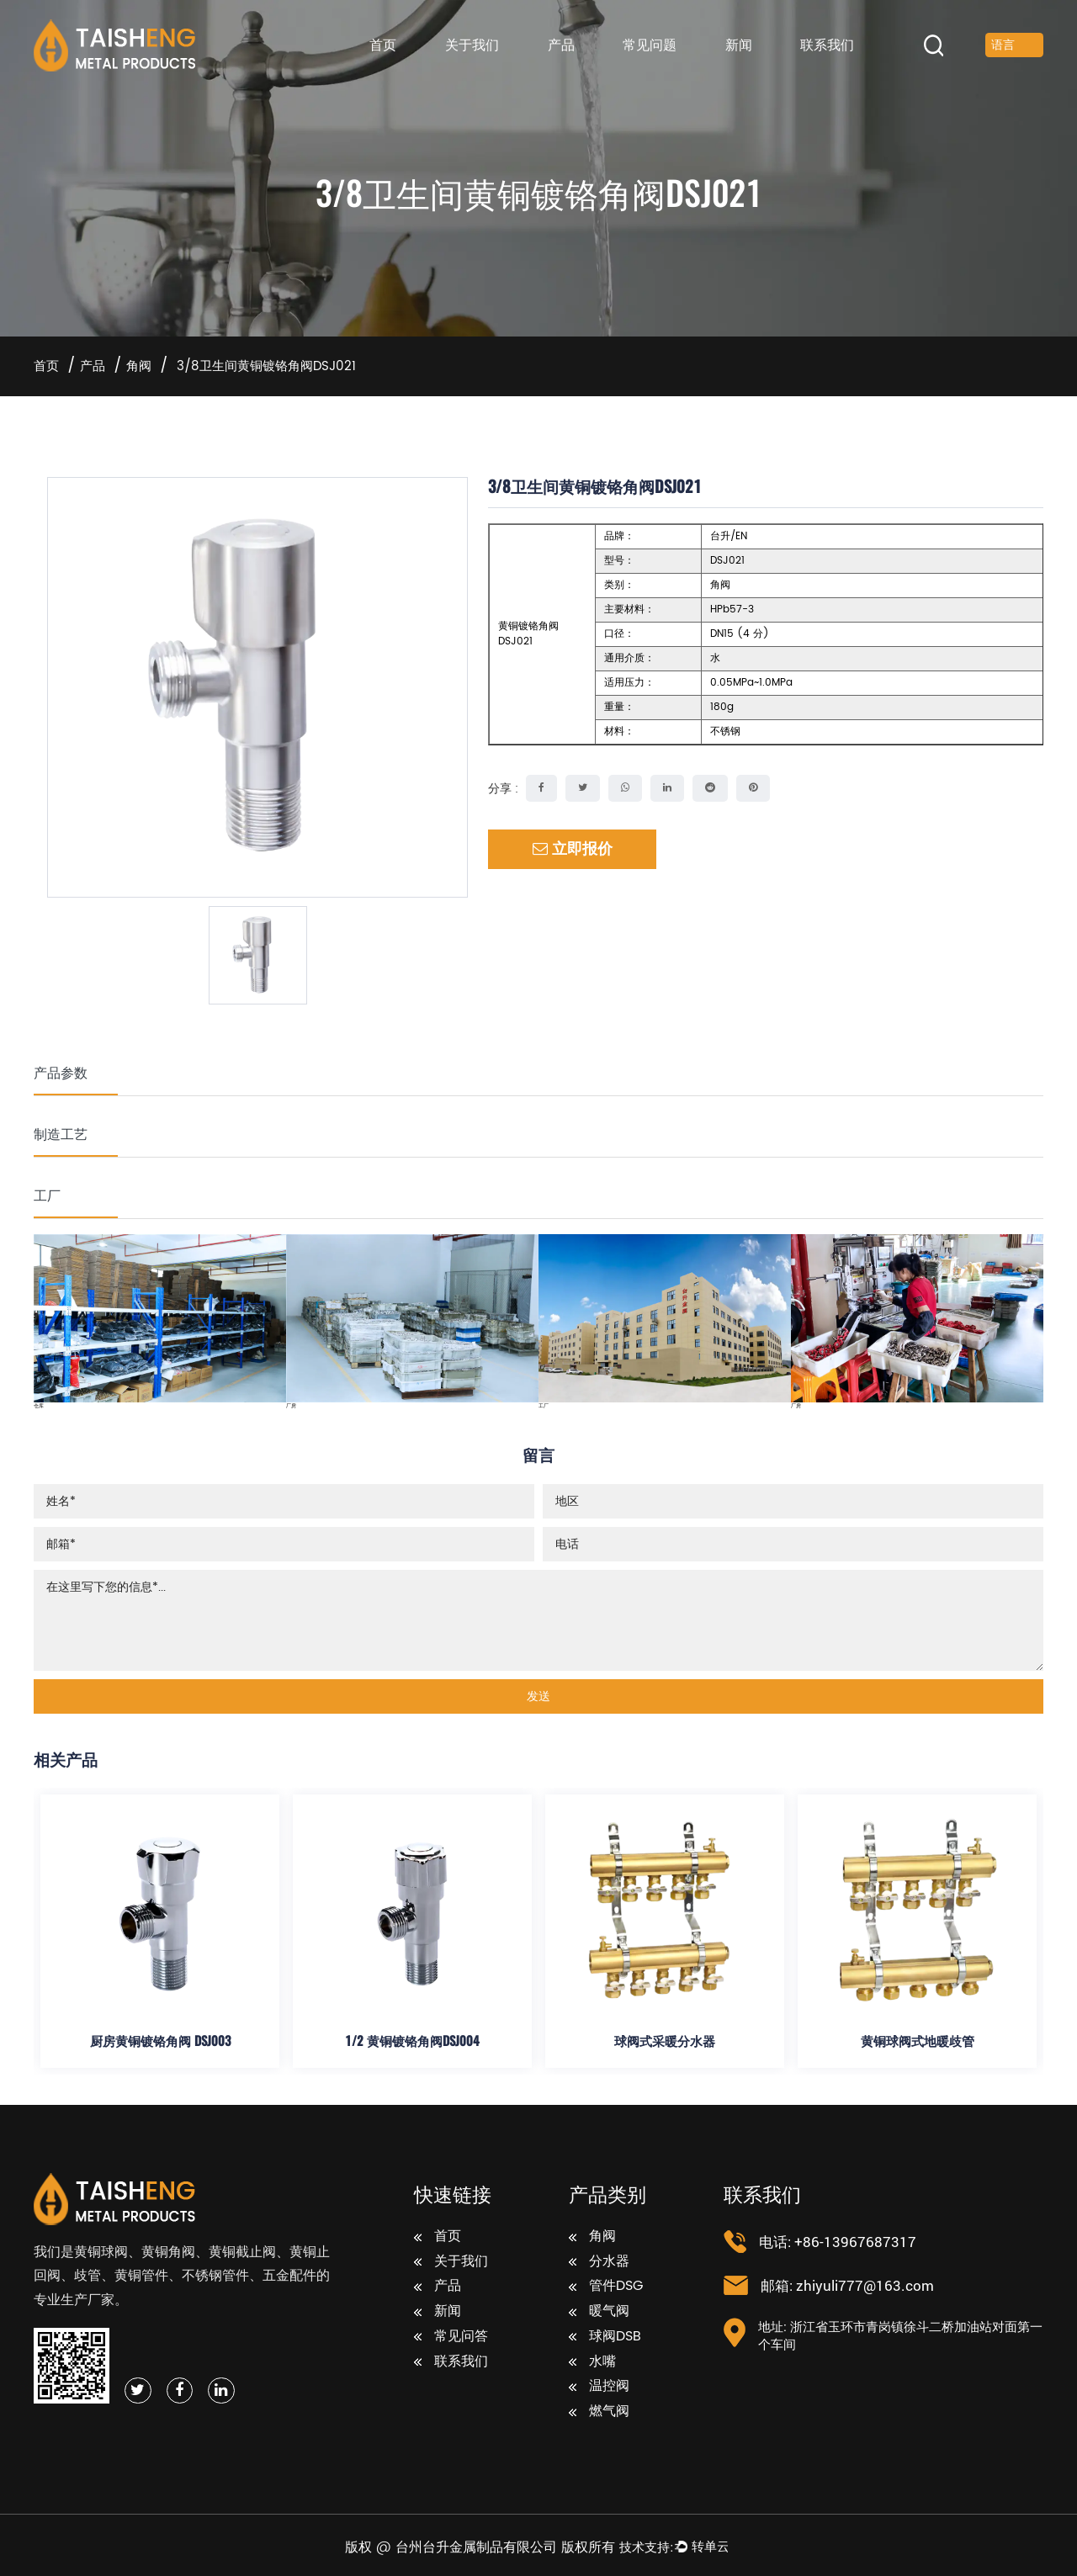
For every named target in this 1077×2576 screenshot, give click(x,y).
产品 (561, 45)
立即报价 (573, 849)
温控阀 (599, 2386)
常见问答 (451, 2337)
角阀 (138, 366)
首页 (382, 45)
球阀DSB (605, 2337)
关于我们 (472, 45)
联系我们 (827, 45)
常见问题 (649, 45)
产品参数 (61, 1072)
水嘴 (592, 2362)
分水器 (599, 2262)
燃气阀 (599, 2412)
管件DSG (606, 2286)
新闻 (738, 45)
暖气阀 (599, 2312)
